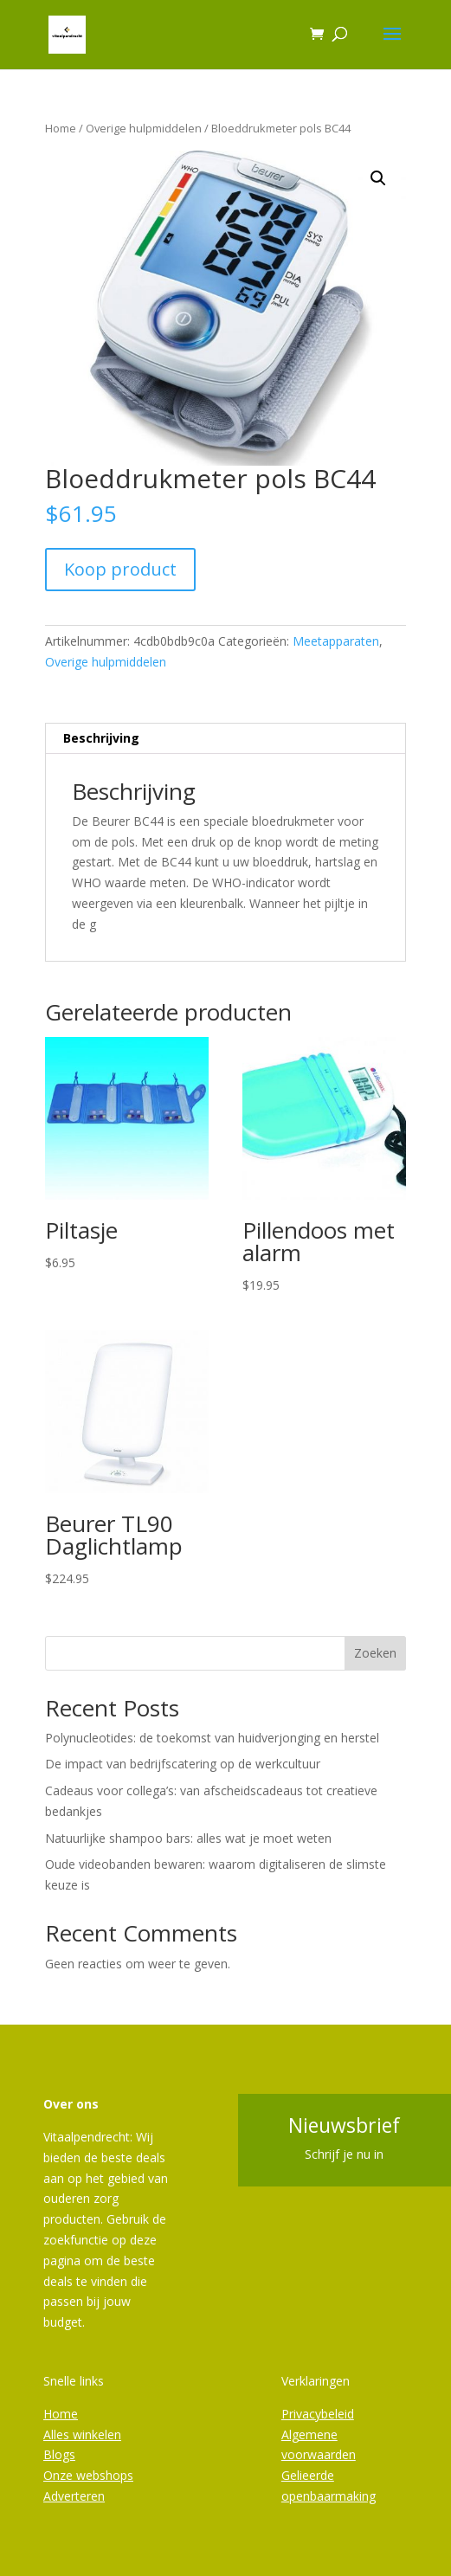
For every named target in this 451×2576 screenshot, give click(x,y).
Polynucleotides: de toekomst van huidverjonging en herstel (212, 1737)
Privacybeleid (317, 2413)
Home (60, 128)
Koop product (120, 569)
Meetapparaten (336, 641)
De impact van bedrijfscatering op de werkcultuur (182, 1763)
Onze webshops (88, 2475)
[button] (378, 178)
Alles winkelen (82, 2434)
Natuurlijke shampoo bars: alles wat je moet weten (188, 1838)
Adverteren (74, 2496)
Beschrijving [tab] (101, 738)
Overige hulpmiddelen (144, 128)
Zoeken (375, 1653)
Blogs (59, 2454)
